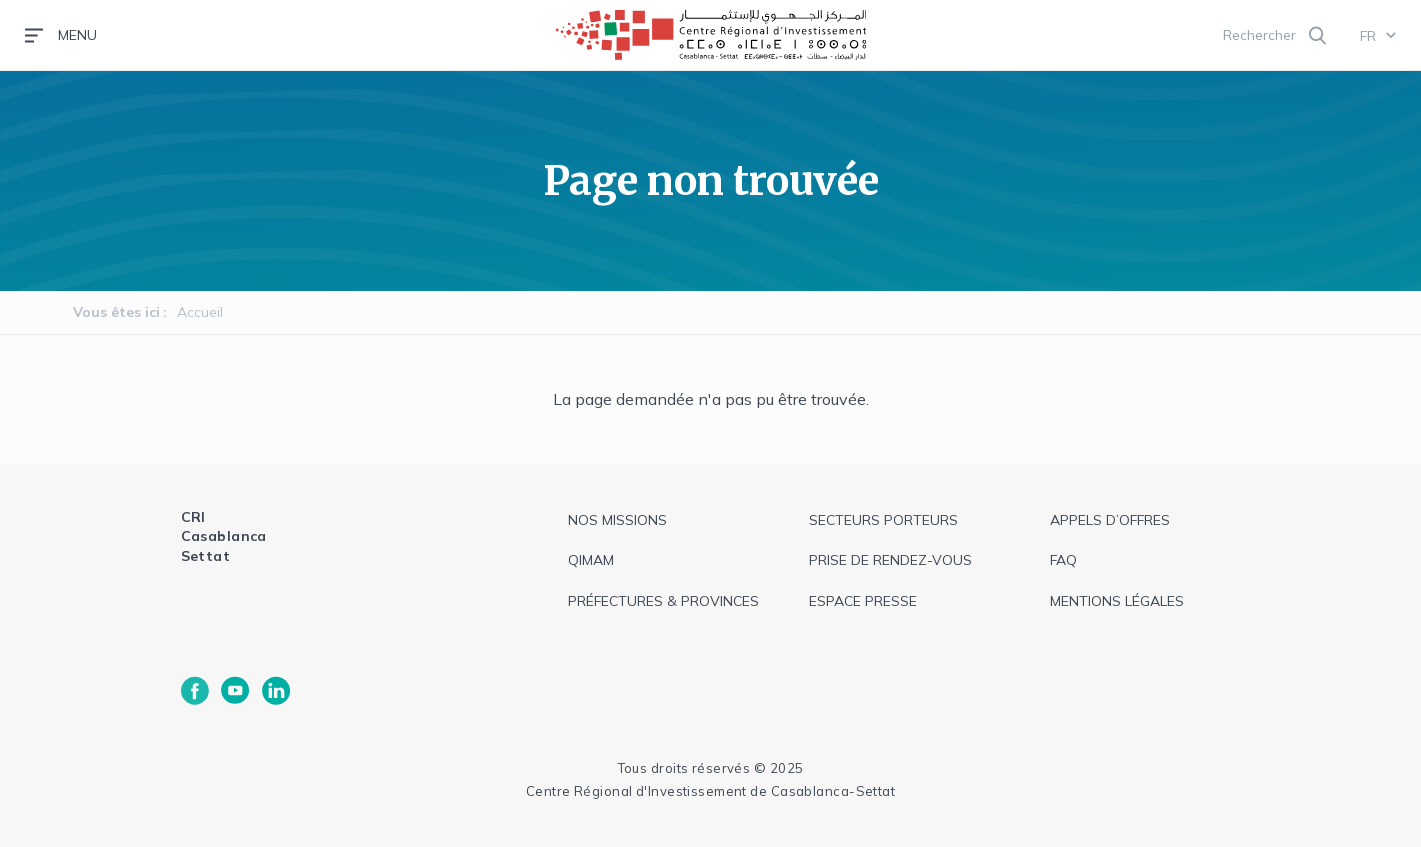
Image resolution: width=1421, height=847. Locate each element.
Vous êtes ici (116, 312)
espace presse (863, 601)
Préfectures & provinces (663, 601)
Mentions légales (1117, 601)
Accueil (200, 312)
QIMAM (591, 560)
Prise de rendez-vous (890, 560)
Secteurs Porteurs (883, 520)
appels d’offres (1110, 520)
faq (1063, 560)
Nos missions (617, 520)
